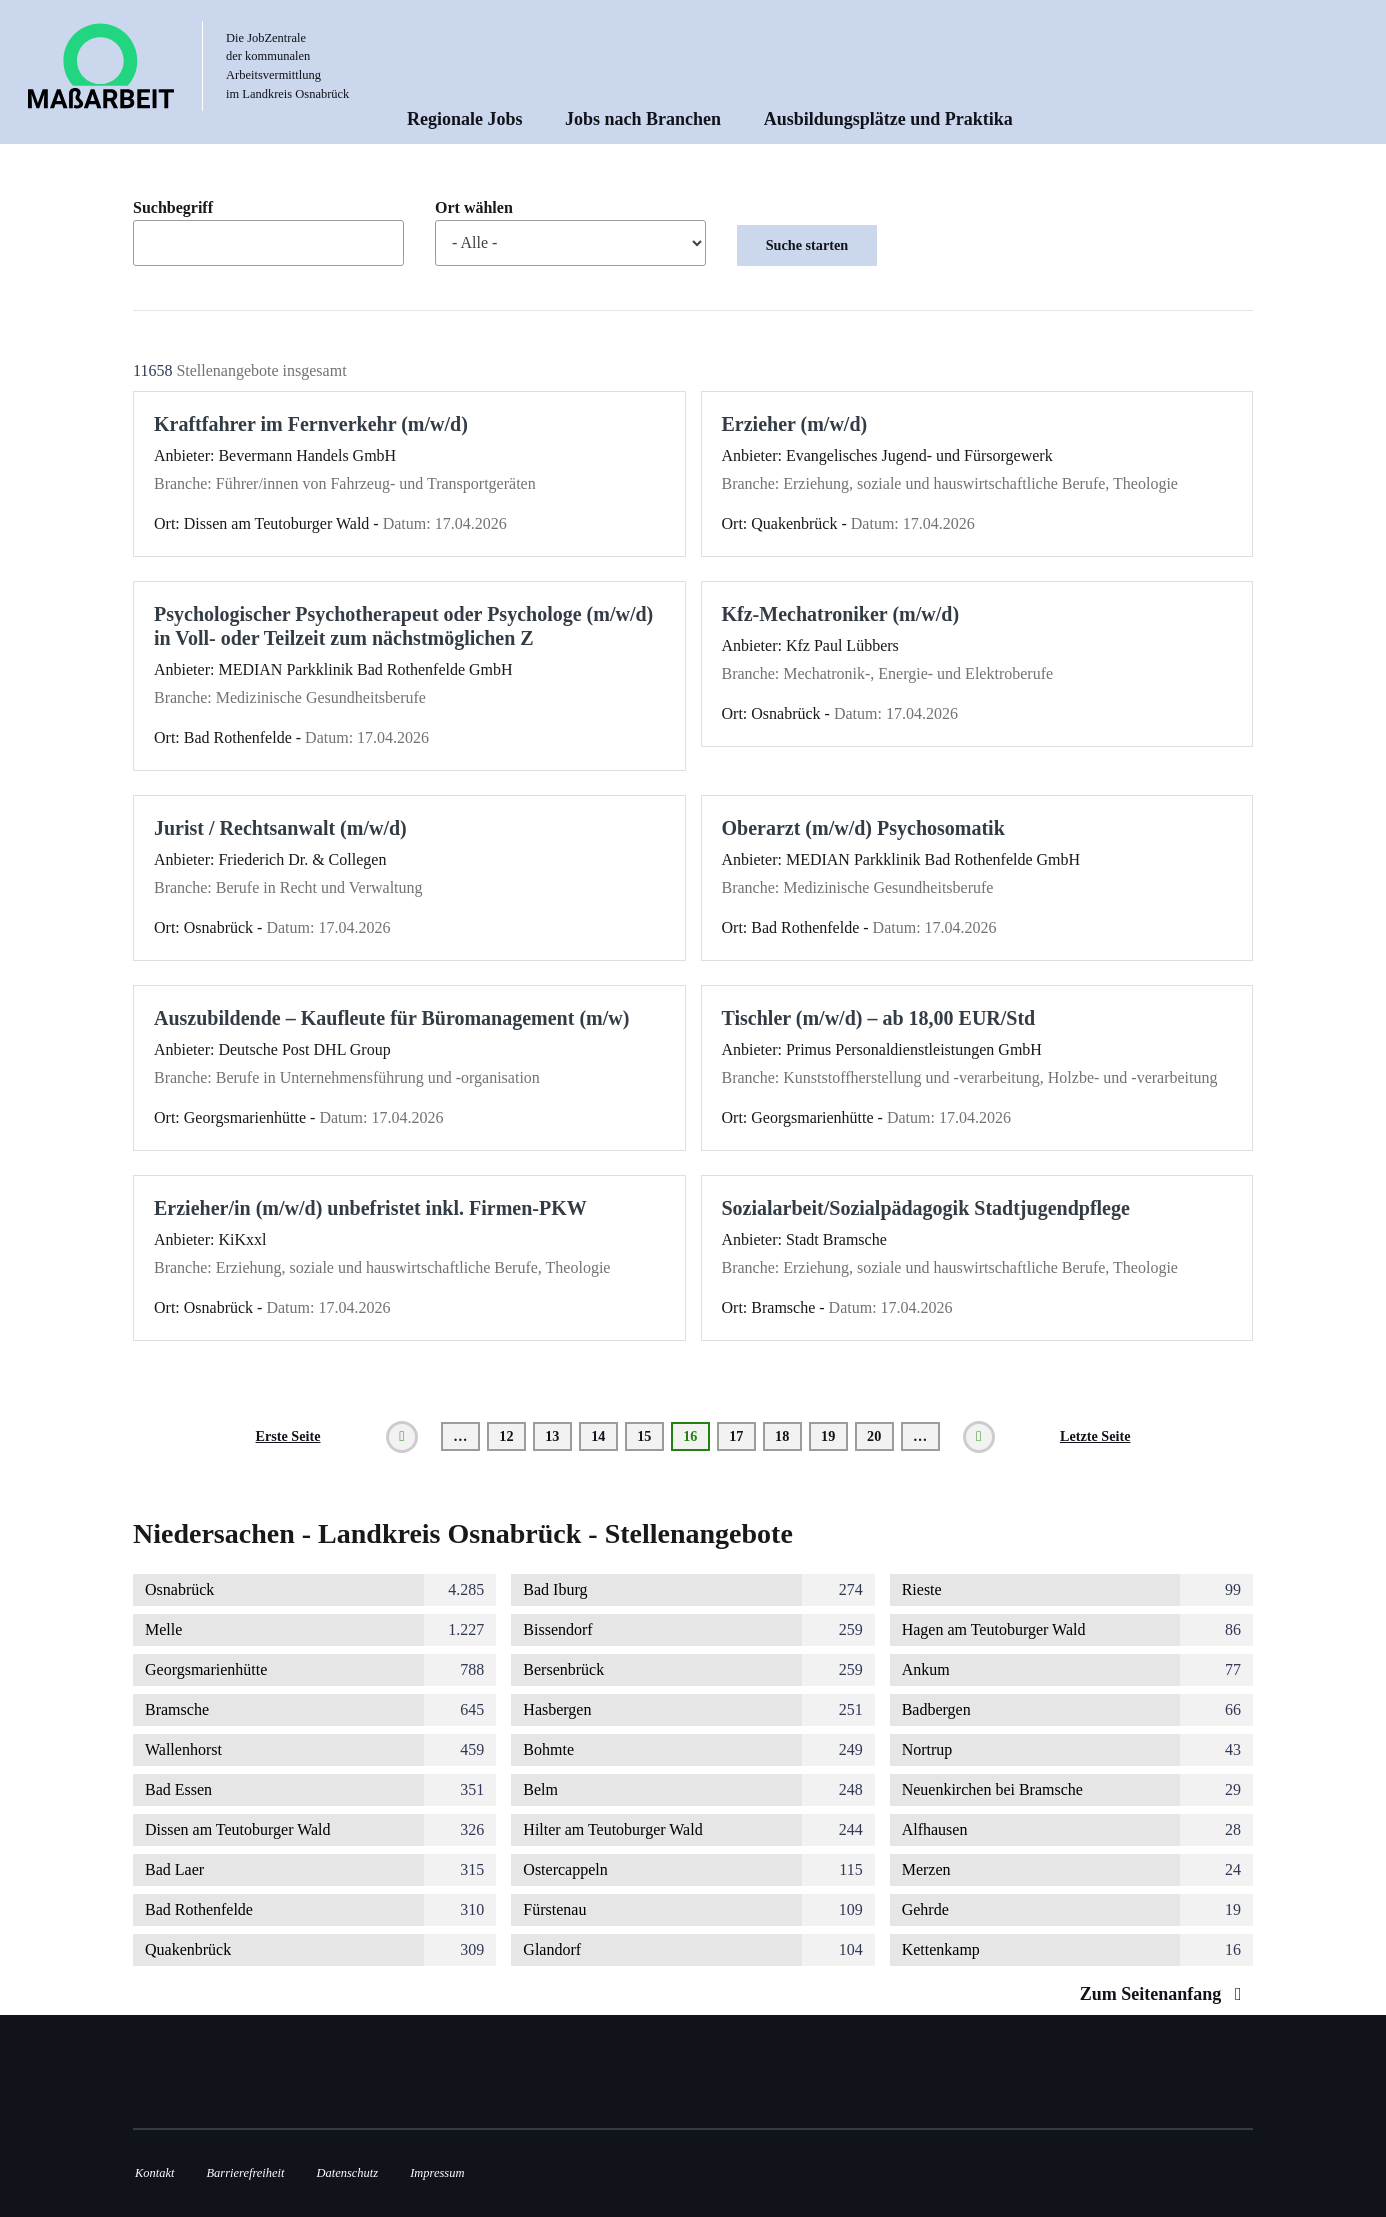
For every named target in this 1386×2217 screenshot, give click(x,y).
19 (834, 1436)
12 (512, 1436)
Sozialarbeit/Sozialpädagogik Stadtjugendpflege (926, 1208)
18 (788, 1436)
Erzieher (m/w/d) (795, 424)
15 (650, 1436)
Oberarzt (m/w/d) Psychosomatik (863, 828)
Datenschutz (348, 2173)
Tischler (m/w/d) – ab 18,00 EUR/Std (879, 1018)
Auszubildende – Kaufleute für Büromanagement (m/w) (391, 1018)
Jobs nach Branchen (643, 119)
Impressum (437, 2173)
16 (696, 1439)
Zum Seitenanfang (1165, 1994)
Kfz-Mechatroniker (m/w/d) (841, 614)
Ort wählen (474, 208)
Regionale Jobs (465, 119)
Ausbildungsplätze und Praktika (888, 119)
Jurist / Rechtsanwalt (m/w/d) (280, 828)
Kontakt (154, 2173)
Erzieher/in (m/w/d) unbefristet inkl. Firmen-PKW (370, 1208)
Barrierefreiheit (245, 2173)
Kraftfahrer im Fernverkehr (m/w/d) (311, 424)
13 (558, 1436)
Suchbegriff (173, 208)
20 (880, 1436)
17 (742, 1436)
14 (604, 1436)
